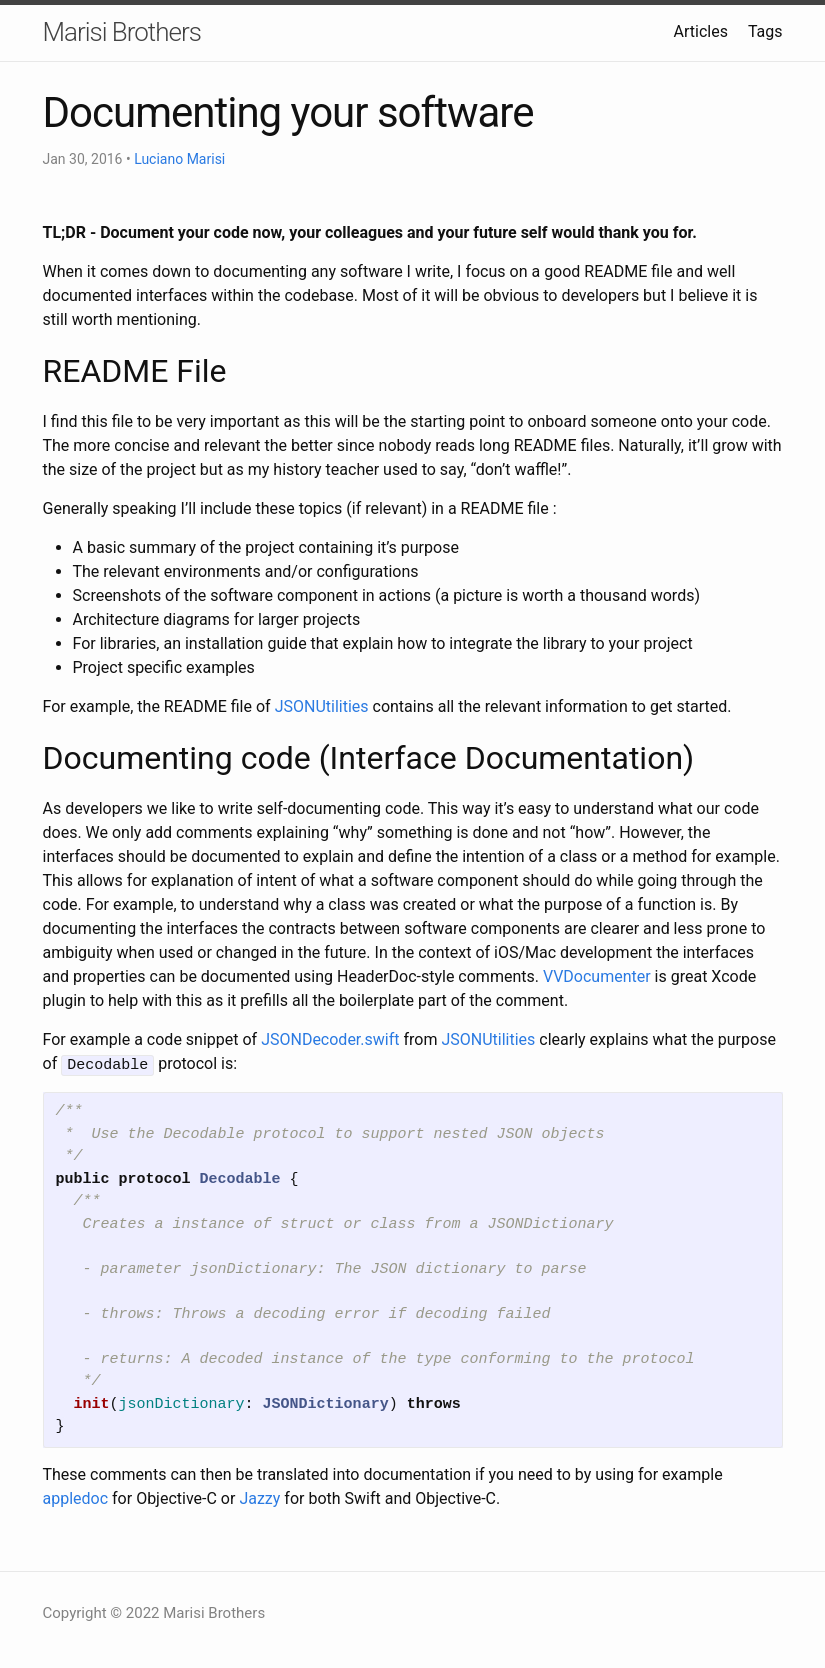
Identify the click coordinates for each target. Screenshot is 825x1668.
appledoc (76, 1496)
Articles (701, 31)
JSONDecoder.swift (330, 1039)
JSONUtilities (322, 706)
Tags (765, 31)
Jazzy (259, 1496)
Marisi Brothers (122, 32)
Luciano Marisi (179, 159)
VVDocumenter (597, 976)
